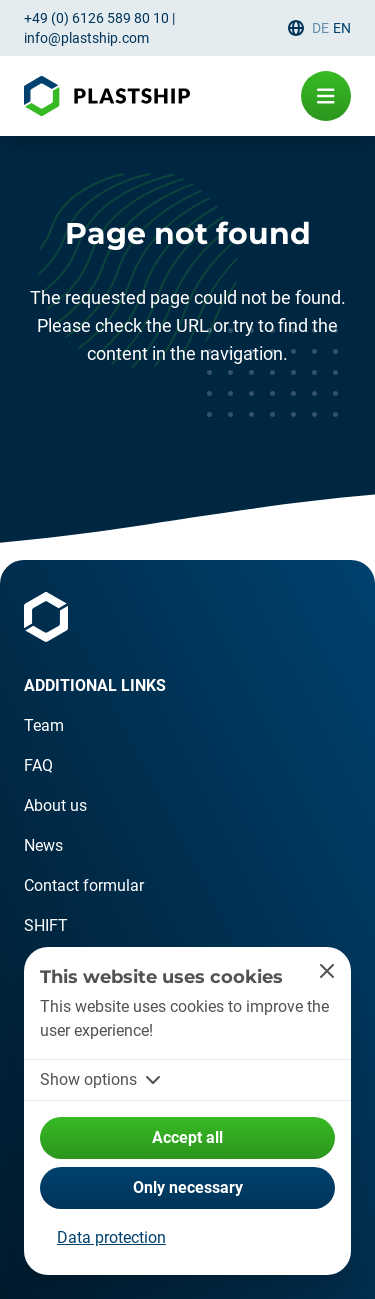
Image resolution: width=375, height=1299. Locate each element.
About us (55, 805)
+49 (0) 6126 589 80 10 (96, 18)
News (43, 845)
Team (44, 725)
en (342, 28)
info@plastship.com (86, 38)
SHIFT (46, 925)
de (320, 28)
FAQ (38, 765)
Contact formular (84, 885)
